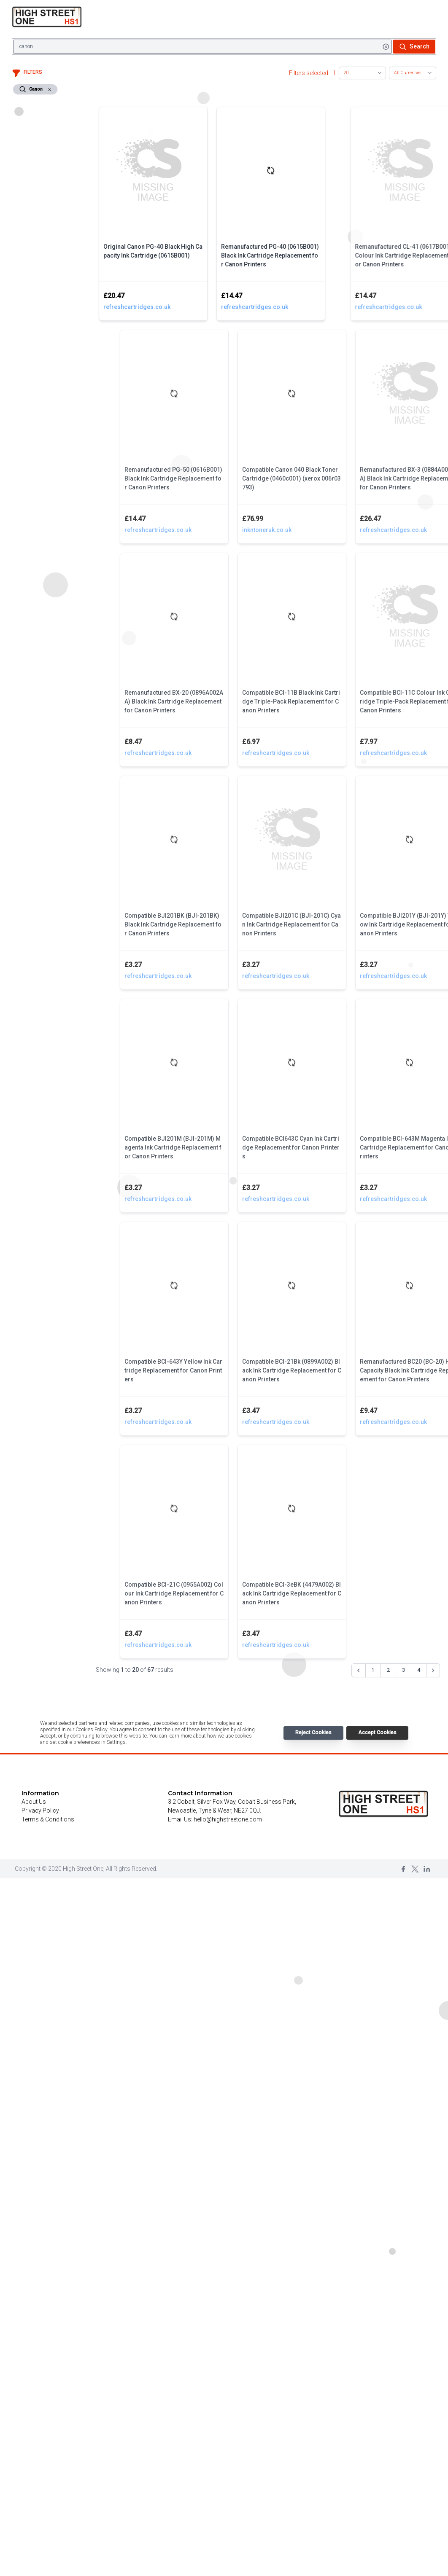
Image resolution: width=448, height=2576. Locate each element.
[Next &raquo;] (433, 1670)
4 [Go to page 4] (418, 1670)
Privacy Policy (40, 1810)
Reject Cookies (313, 1732)
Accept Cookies (377, 1732)
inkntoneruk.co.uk (335, 529)
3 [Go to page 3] (403, 1670)
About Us (34, 1801)
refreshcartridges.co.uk (162, 307)
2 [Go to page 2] (388, 1670)
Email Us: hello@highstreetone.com (215, 1819)
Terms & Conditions (48, 1819)
